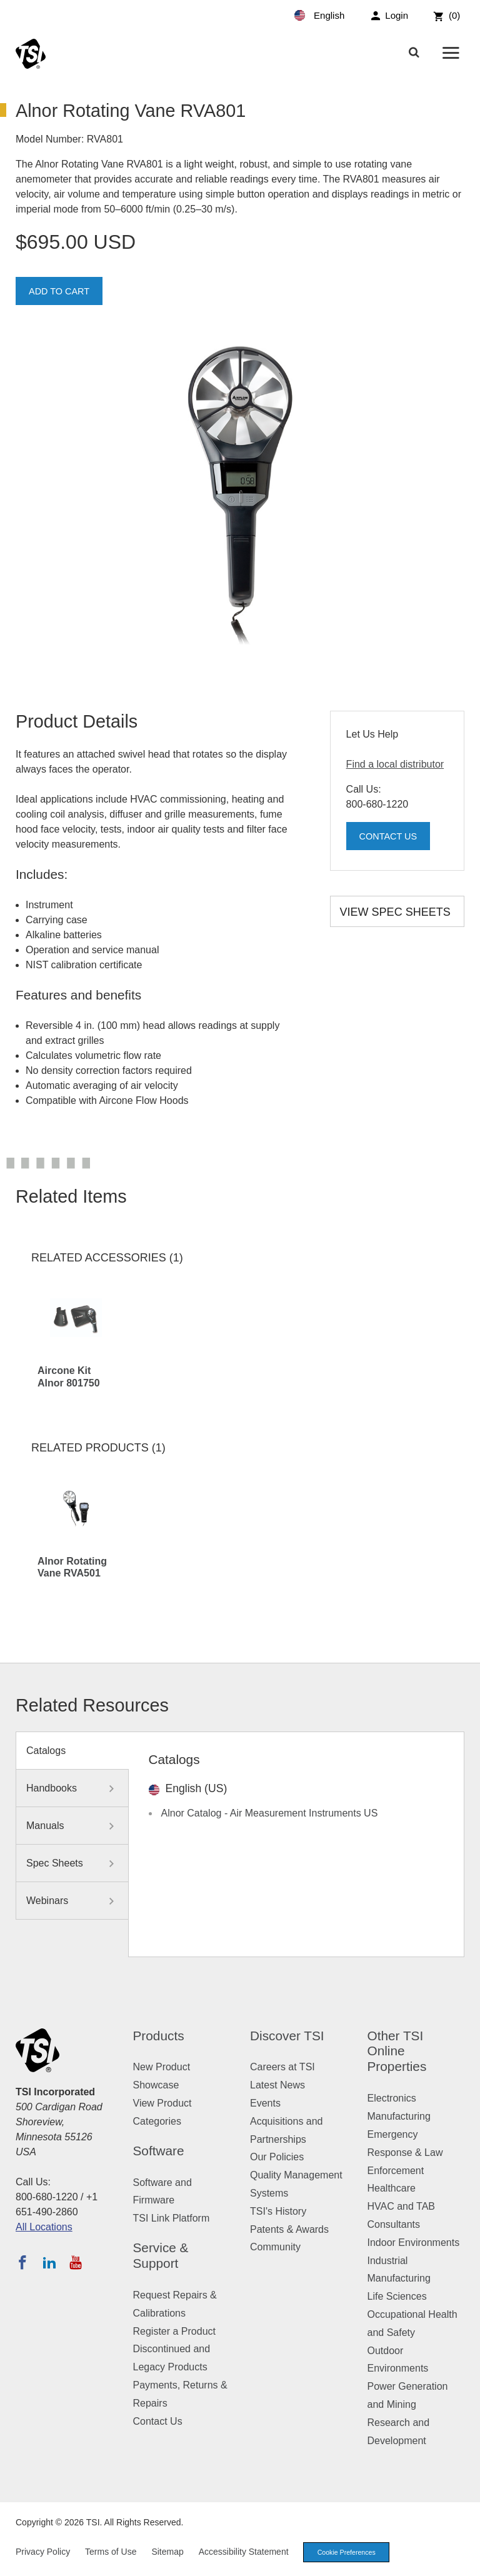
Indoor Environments (414, 2242)
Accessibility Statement (244, 2552)
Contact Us (391, 836)
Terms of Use (110, 2552)
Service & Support (161, 2255)
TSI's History (278, 2211)
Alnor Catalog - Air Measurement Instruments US (269, 1813)
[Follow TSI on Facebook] (22, 2262)
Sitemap (167, 2552)
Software (158, 2150)
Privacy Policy (43, 2552)
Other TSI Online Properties (397, 2051)
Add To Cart (62, 291)
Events (265, 2103)
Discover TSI (287, 2035)
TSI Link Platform (171, 2218)
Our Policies (277, 2157)
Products (158, 2035)
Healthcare (392, 2188)
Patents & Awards (289, 2229)
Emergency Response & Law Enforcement (405, 2152)
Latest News (277, 2085)
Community (275, 2247)
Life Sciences (397, 2296)
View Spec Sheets (395, 912)
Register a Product (174, 2331)
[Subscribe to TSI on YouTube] (75, 2262)
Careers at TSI (282, 2067)
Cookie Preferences (348, 2552)
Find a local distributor (395, 764)
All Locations (44, 2227)
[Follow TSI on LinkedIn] (49, 2262)
